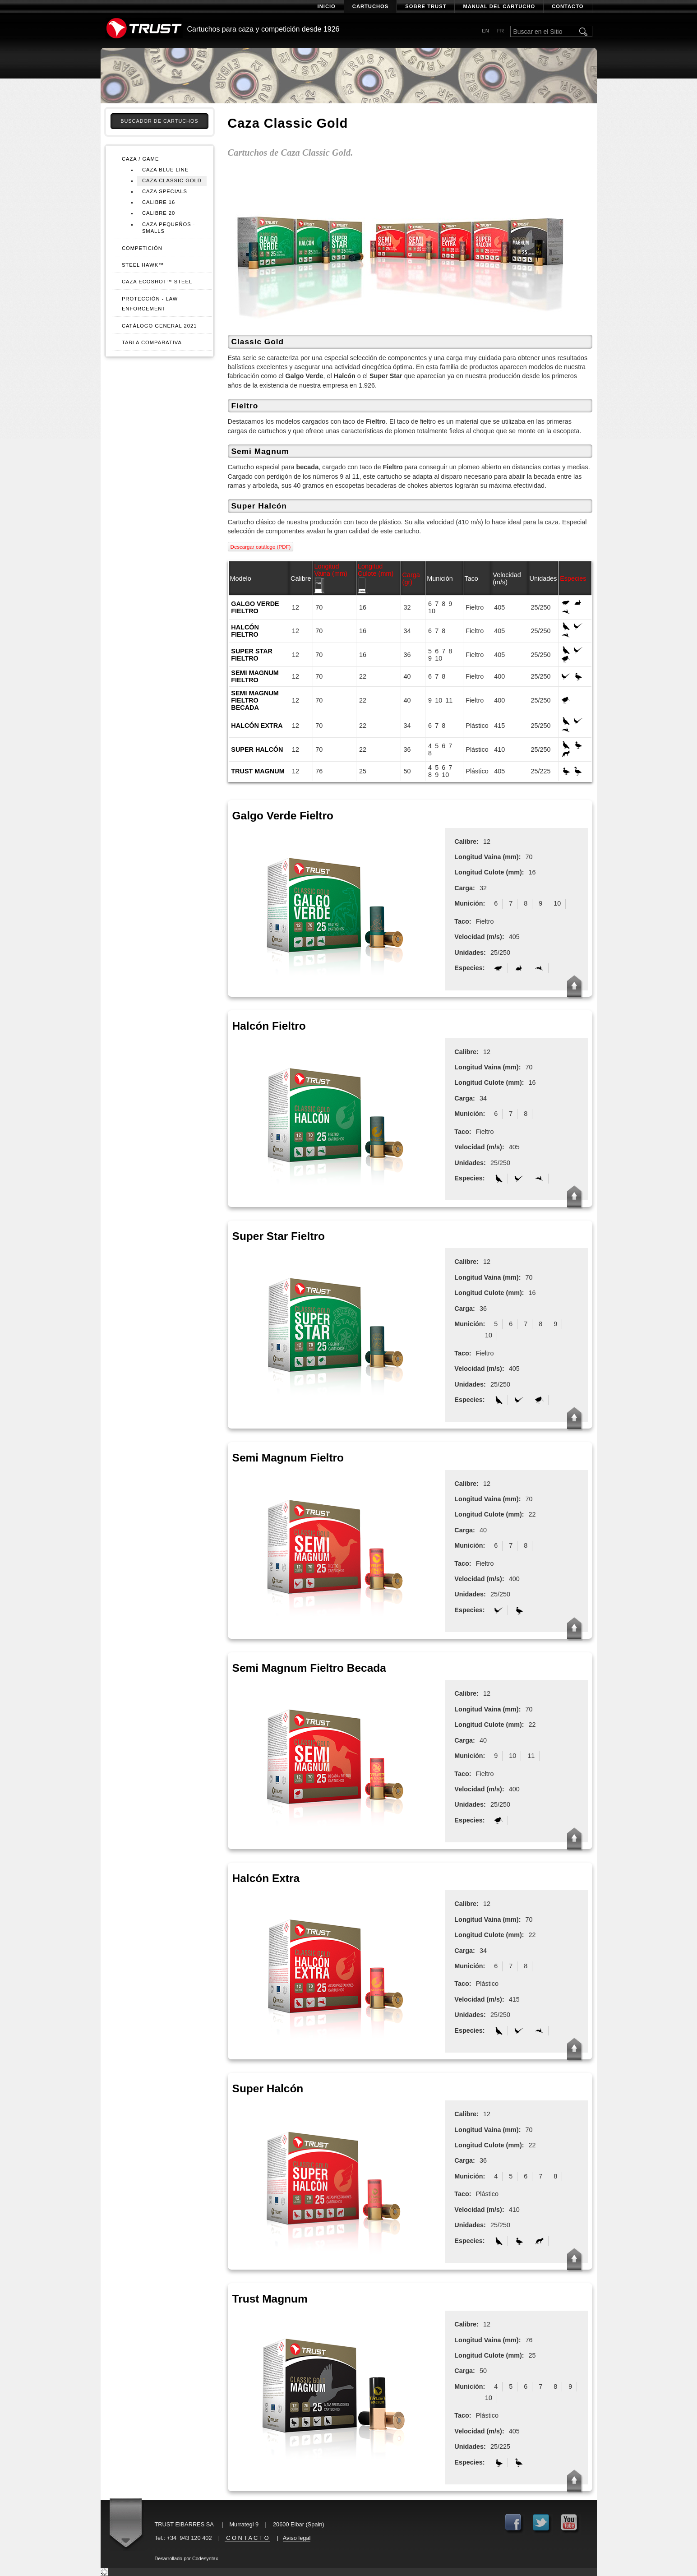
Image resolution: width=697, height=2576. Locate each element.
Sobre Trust (425, 6)
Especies (573, 578)
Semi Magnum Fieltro (255, 676)
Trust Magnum (257, 771)
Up (574, 986)
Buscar (584, 31)
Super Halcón (257, 749)
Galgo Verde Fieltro (255, 607)
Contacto (567, 6)
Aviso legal (297, 2537)
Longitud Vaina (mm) (330, 570)
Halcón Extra (256, 725)
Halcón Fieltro (245, 631)
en (485, 30)
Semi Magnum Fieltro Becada (255, 700)
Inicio (327, 6)
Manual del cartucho (499, 6)
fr (500, 30)
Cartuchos (370, 6)
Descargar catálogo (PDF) (261, 547)
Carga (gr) (411, 578)
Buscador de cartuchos (159, 121)
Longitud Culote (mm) (375, 570)
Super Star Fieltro (251, 654)
